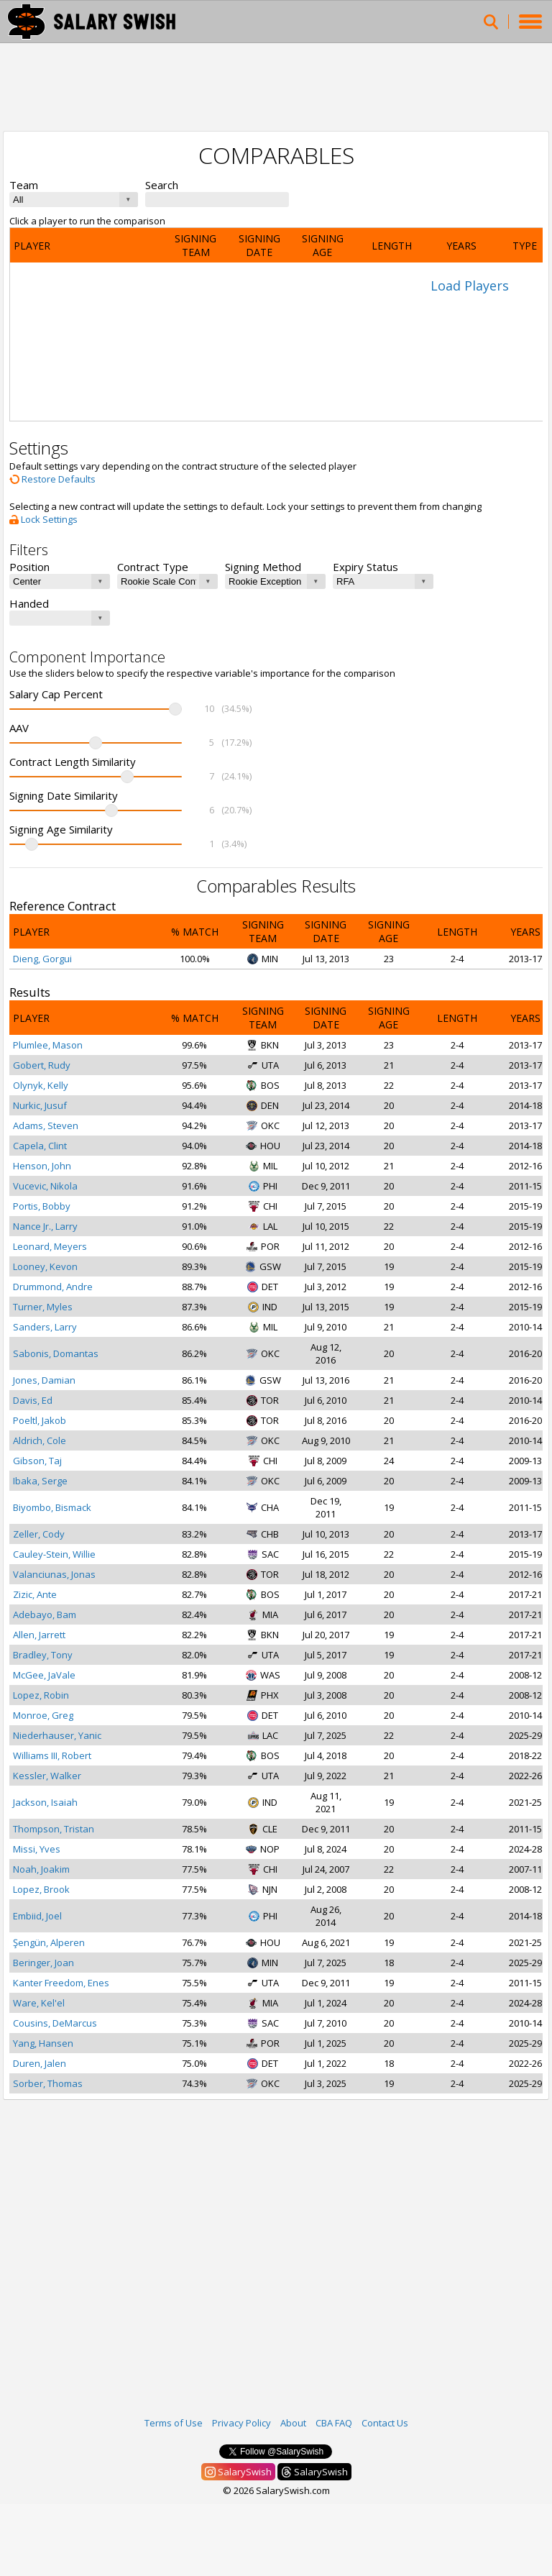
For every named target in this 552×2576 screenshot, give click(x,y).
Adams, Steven (45, 1125)
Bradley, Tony (43, 1654)
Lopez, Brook (41, 1889)
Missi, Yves (36, 1848)
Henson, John (42, 1165)
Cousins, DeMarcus (55, 2023)
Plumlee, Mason (48, 1044)
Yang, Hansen (43, 2043)
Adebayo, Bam (44, 1614)
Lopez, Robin (41, 1695)
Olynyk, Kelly (40, 1085)
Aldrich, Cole (39, 1440)
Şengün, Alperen (49, 1942)
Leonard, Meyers (50, 1246)
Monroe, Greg (43, 1715)
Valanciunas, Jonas (54, 1574)
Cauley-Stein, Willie (54, 1554)
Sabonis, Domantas (55, 1353)
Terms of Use (173, 2422)
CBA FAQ (334, 2422)
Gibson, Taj (37, 1460)
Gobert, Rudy (41, 1065)
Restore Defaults (52, 478)
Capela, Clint (40, 1145)
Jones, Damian (44, 1380)
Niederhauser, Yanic (57, 1735)
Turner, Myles (43, 1306)
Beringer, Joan (43, 1962)
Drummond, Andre (53, 1286)
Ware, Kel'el (39, 2002)
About (293, 2422)
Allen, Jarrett (39, 1634)
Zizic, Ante (35, 1594)
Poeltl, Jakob (39, 1420)
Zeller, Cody (39, 1533)
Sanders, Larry (45, 1326)
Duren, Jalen (39, 2063)
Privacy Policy (241, 2422)
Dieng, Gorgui (42, 958)
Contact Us (385, 2422)
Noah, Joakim (41, 1869)
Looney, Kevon (45, 1266)
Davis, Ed (32, 1400)
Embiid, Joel (37, 1915)
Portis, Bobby (41, 1206)
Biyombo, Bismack (52, 1507)
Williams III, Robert (52, 1755)
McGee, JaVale (44, 1674)
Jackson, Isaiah (45, 1802)
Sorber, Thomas (48, 2083)
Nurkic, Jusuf (40, 1105)
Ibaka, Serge (40, 1480)
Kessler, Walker (47, 1775)
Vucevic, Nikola (45, 1185)
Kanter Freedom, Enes (61, 1982)
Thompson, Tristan (53, 1828)
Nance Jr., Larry (45, 1226)
